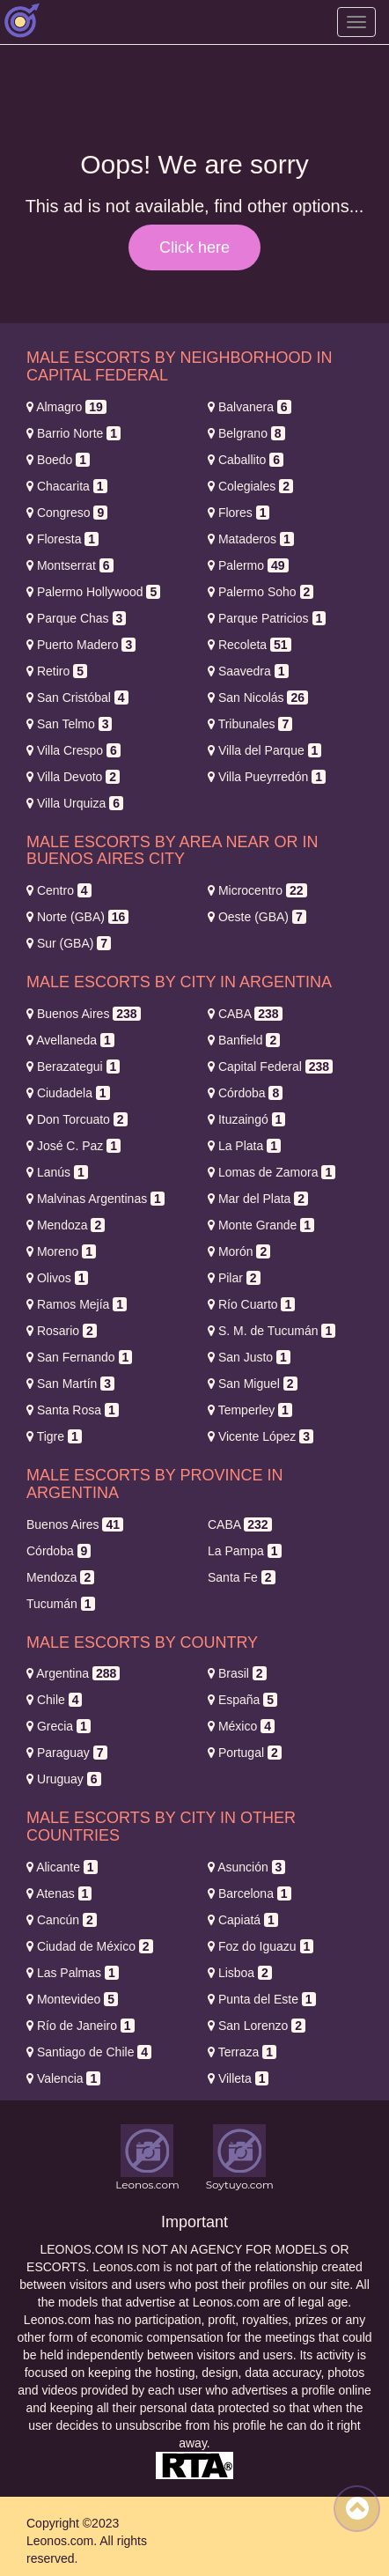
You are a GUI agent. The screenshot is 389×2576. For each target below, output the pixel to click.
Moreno (61, 1251)
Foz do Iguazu (260, 1946)
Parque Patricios (267, 618)
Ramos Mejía (76, 1304)
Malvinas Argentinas (95, 1199)
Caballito (245, 460)
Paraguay (66, 1753)
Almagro (66, 407)
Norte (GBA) (77, 917)
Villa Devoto (73, 777)
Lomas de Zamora (271, 1172)
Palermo (248, 565)
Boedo (58, 460)
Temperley (250, 1410)
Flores (238, 513)
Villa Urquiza (74, 803)
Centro (59, 890)
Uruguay (63, 1779)
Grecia (58, 1726)
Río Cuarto (251, 1304)
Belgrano (246, 433)
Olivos (57, 1278)
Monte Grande (261, 1225)
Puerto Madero (81, 645)
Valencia (63, 2078)
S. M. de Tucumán (271, 1331)
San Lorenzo (256, 2026)
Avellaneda (70, 1040)
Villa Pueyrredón (267, 777)
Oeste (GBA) (257, 917)
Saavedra (248, 671)
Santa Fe (241, 1577)
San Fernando (79, 1357)
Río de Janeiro (80, 2026)
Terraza (242, 2052)
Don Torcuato (77, 1119)
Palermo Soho (260, 592)
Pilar (234, 1278)
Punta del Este (262, 1999)
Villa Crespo (73, 750)
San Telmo (69, 724)
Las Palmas (72, 1973)
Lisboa (240, 1973)
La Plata (244, 1146)
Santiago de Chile (88, 2052)
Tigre (54, 1436)
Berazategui (73, 1066)
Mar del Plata (258, 1199)
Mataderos (251, 539)
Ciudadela (68, 1093)
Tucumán (60, 1604)
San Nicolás (258, 697)
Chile (54, 1700)
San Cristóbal (77, 697)
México (241, 1726)
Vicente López (260, 1436)
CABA (245, 1014)
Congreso (66, 513)
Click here (194, 247)
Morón (239, 1251)
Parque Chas (76, 618)
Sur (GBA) (68, 943)
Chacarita (66, 486)
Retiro (56, 671)
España (242, 1700)
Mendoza (65, 1225)
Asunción (246, 1867)
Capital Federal (270, 1066)
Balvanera (249, 407)
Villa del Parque (264, 750)
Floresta (62, 539)
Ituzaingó (246, 1119)
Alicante (62, 1867)
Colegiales (250, 486)
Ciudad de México (89, 1946)
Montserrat (70, 565)
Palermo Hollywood (93, 592)
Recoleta (249, 645)
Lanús (57, 1172)
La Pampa (245, 1551)
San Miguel (252, 1384)
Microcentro (257, 890)
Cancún (61, 1920)
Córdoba (245, 1093)
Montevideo (72, 1999)
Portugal (245, 1753)
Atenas (59, 1893)
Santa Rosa (72, 1410)
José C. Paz (73, 1146)
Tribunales (250, 724)
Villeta (238, 2078)
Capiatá (243, 1920)
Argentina (73, 1673)
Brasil (237, 1673)
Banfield (244, 1040)
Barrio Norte (73, 433)
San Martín (70, 1384)
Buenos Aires (83, 1014)
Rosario (61, 1331)
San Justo (249, 1357)
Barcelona (249, 1893)
